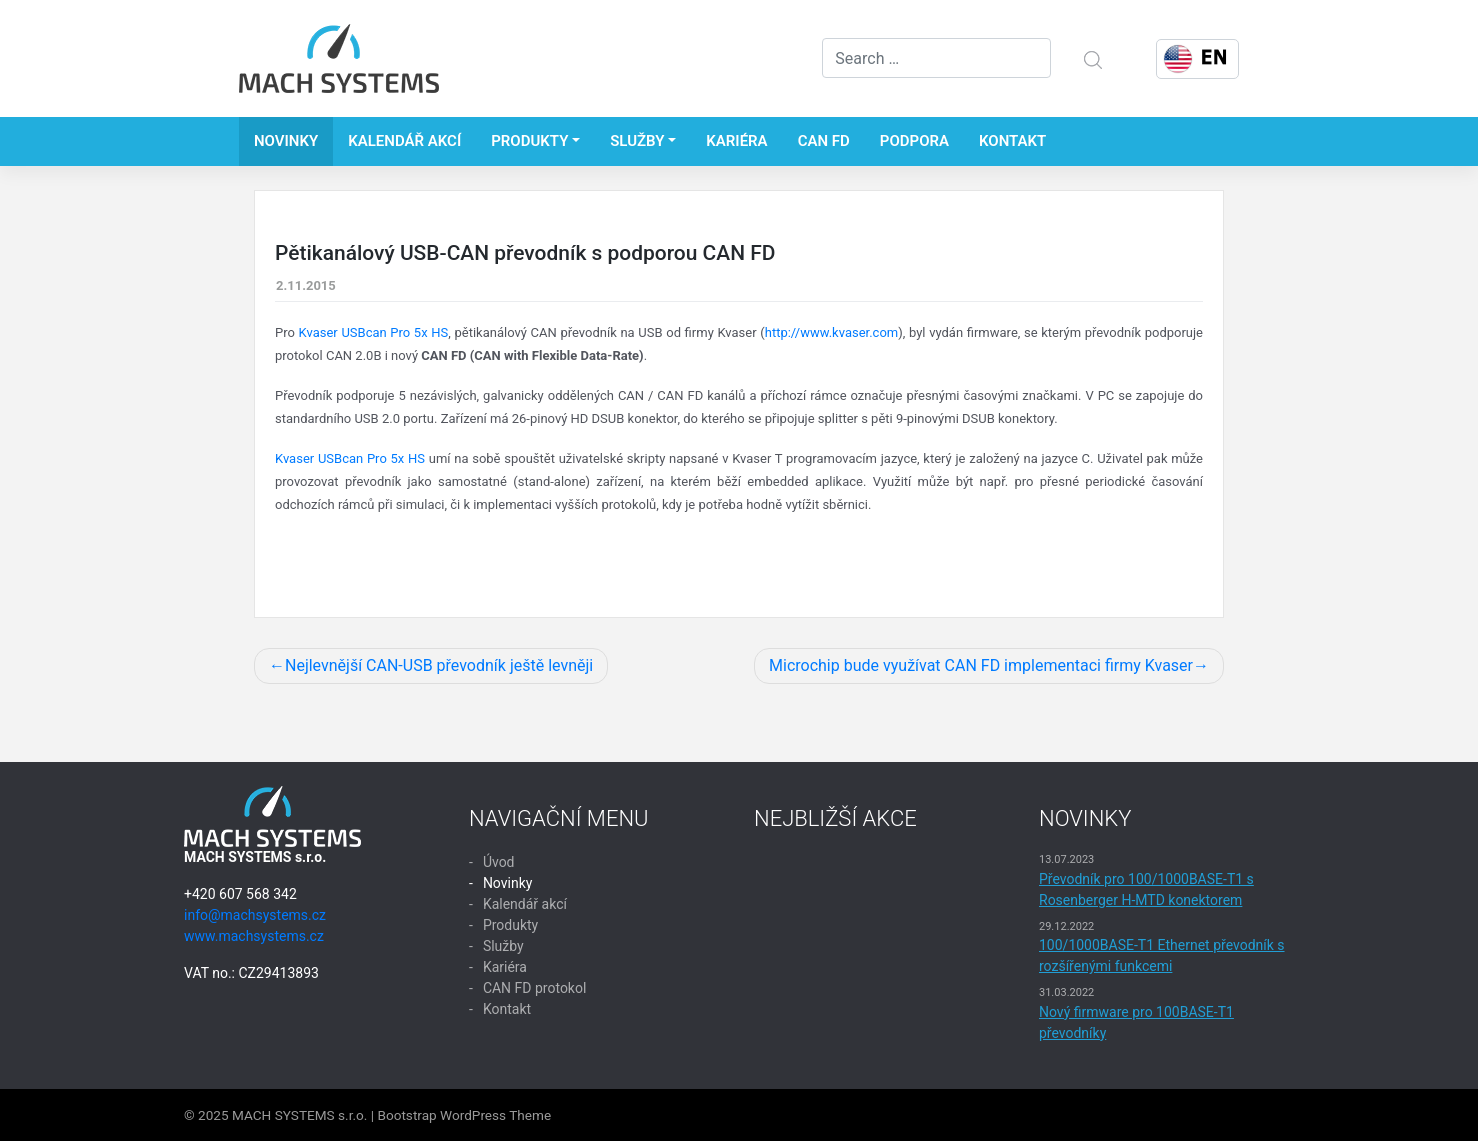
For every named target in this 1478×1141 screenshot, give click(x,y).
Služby (637, 141)
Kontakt (1012, 141)
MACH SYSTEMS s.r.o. (299, 1115)
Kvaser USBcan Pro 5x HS (374, 332)
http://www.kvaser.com (832, 332)
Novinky (286, 141)
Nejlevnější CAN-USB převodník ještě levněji (439, 665)
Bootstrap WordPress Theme (464, 1115)
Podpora (914, 141)
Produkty (529, 141)
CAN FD (824, 141)
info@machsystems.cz (255, 915)
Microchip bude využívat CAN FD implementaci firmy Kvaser (981, 665)
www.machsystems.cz (254, 936)
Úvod (499, 862)
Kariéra (736, 141)
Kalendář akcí (404, 141)
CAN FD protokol (534, 988)
